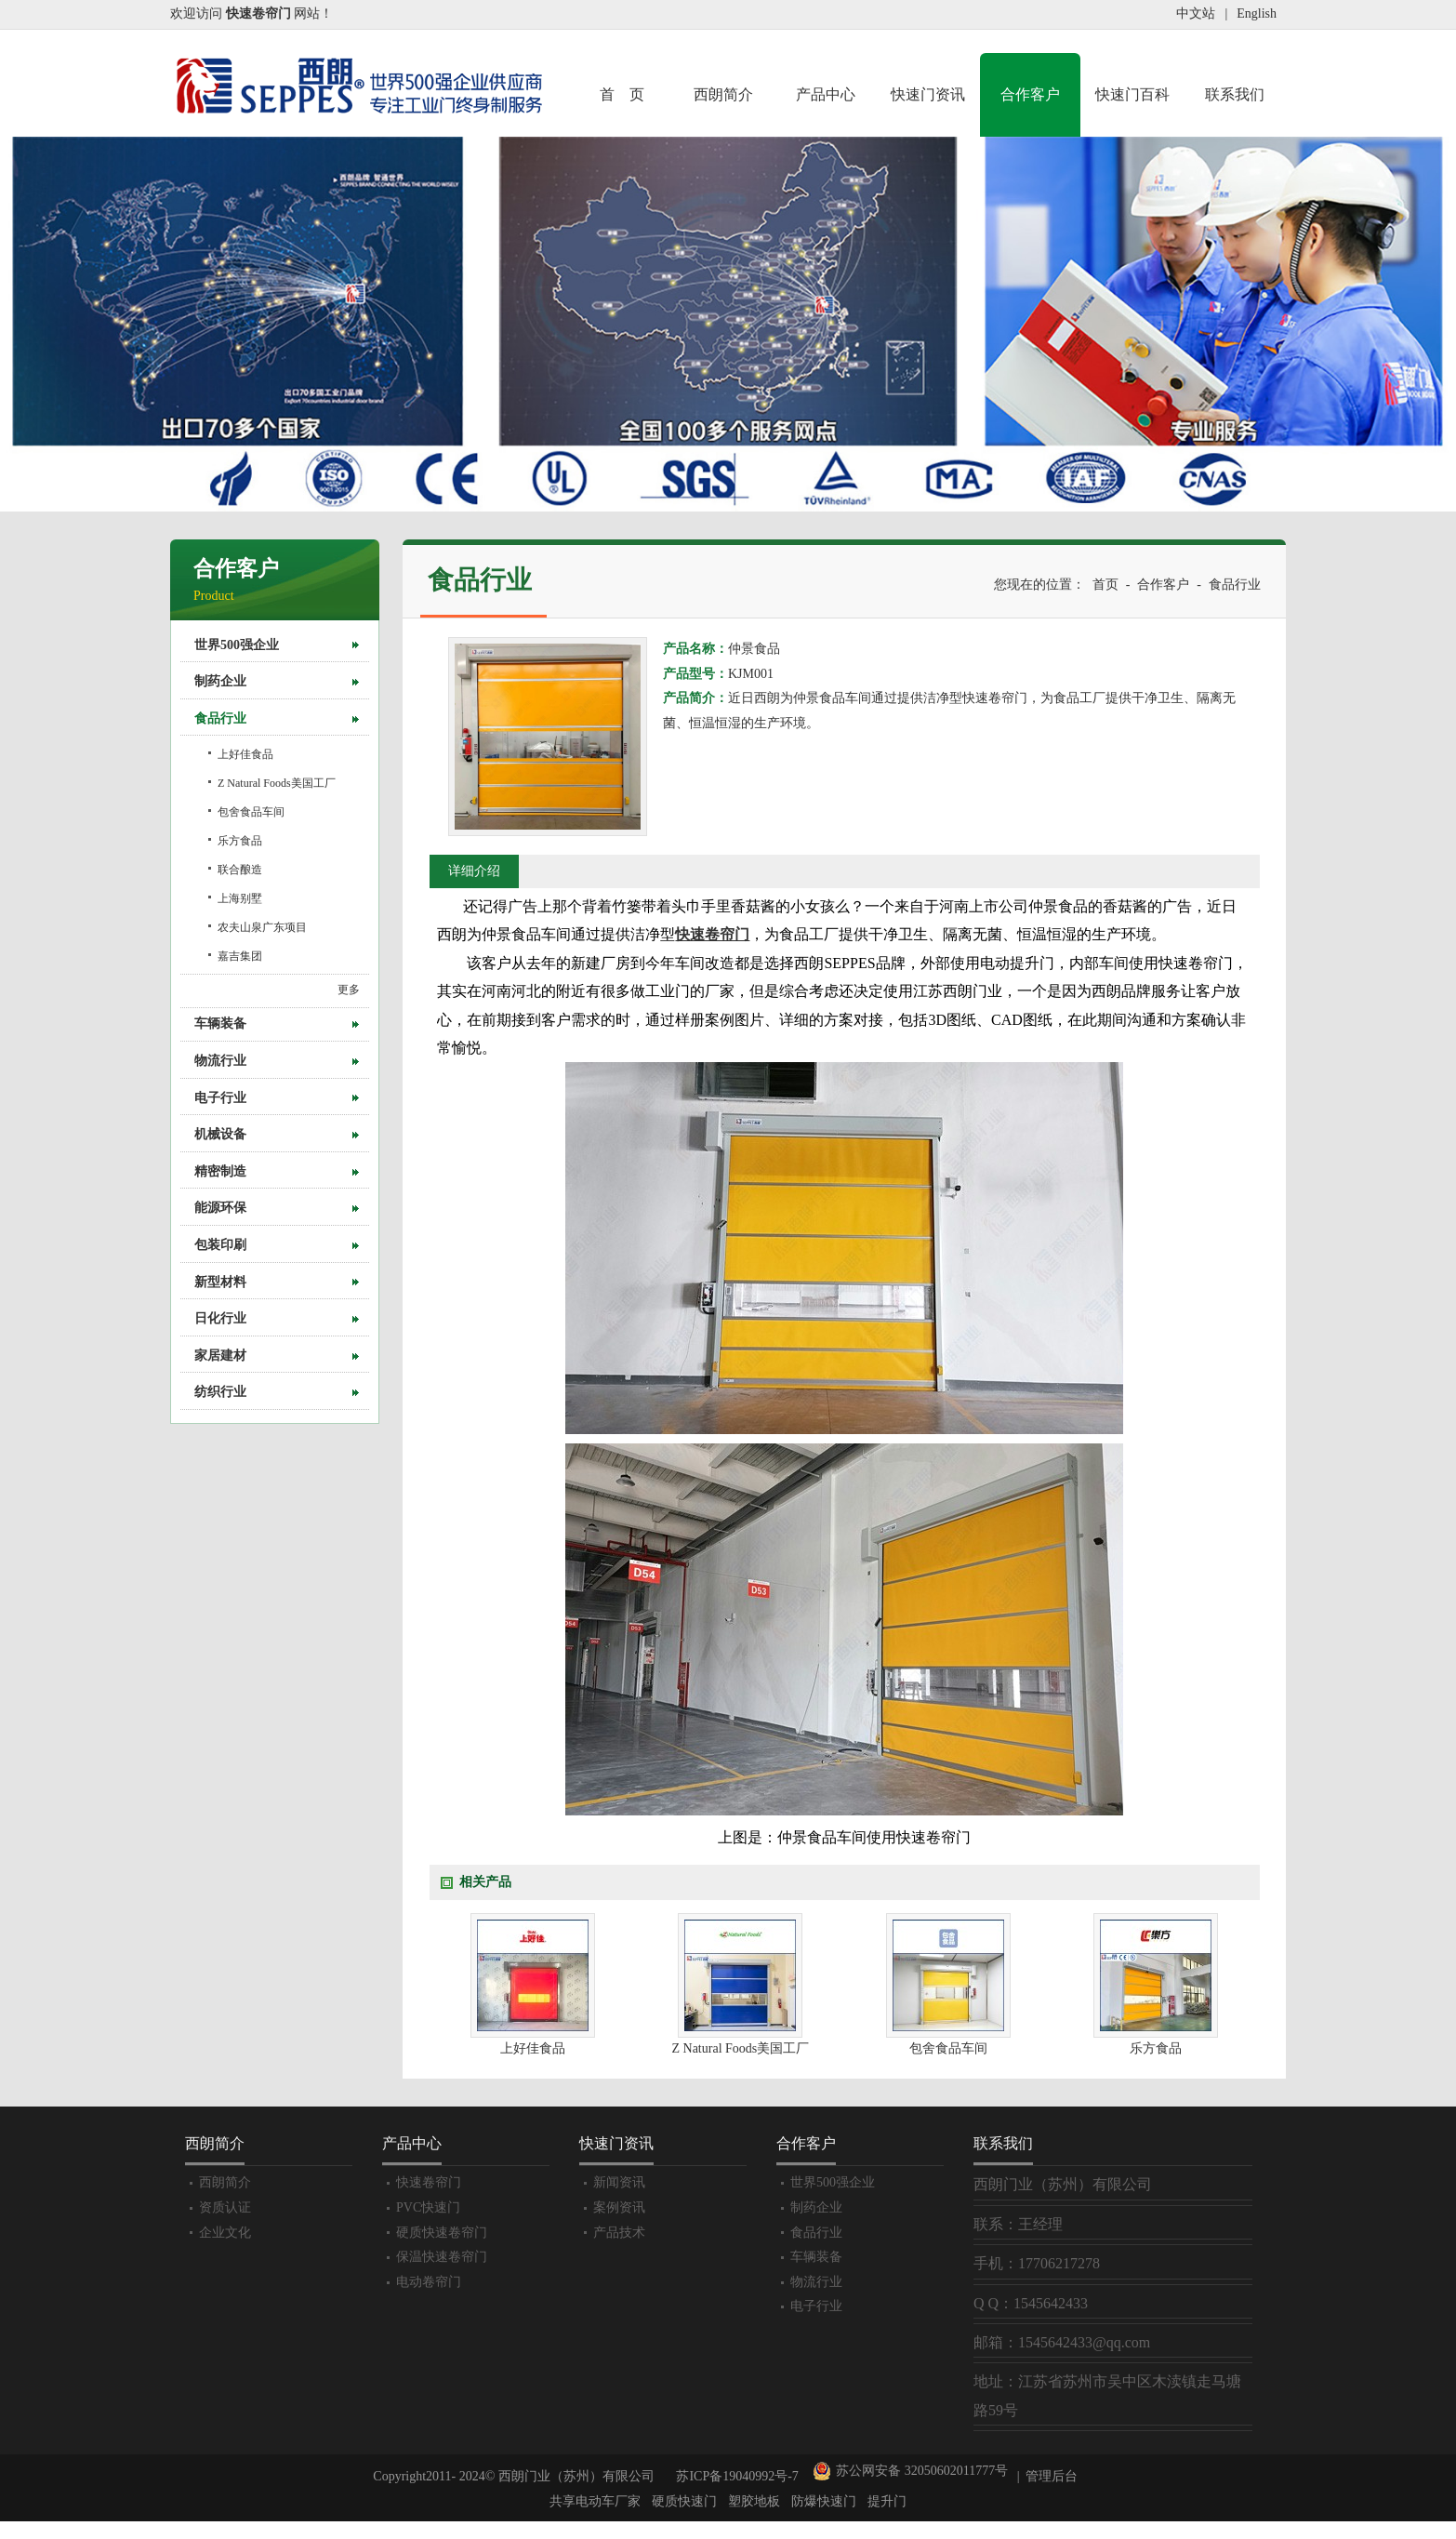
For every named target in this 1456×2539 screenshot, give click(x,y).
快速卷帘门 (428, 2182)
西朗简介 (723, 94)
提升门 (887, 2501)
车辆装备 (220, 1023)
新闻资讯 (619, 2182)
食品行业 (220, 718)
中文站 (1195, 13)
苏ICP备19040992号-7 (737, 2476)
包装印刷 (220, 1245)
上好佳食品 (245, 754)
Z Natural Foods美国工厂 (277, 783)
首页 (1105, 585)
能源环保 (220, 1208)
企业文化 (225, 2233)
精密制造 (220, 1171)
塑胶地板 (754, 2501)
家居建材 (220, 1356)
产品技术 (619, 2233)
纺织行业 (220, 1392)
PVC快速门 (428, 2207)
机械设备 (220, 1134)
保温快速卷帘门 (441, 2257)
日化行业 (220, 1318)
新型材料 (220, 1282)
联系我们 (1234, 94)
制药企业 (220, 681)
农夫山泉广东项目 (262, 927)
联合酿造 (240, 869)
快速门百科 (1132, 94)
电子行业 (220, 1098)
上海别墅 (240, 898)
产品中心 (825, 94)
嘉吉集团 (240, 956)
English (1257, 13)
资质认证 (225, 2207)
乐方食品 (240, 840)
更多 (349, 989)
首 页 (622, 94)
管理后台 (1052, 2476)
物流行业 (220, 1061)
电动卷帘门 (428, 2282)
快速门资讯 (928, 94)
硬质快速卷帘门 (441, 2233)
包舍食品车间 (251, 811)
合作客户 (1030, 94)
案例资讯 (619, 2207)
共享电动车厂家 (595, 2501)
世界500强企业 (236, 645)
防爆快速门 (823, 2501)
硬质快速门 (684, 2501)
